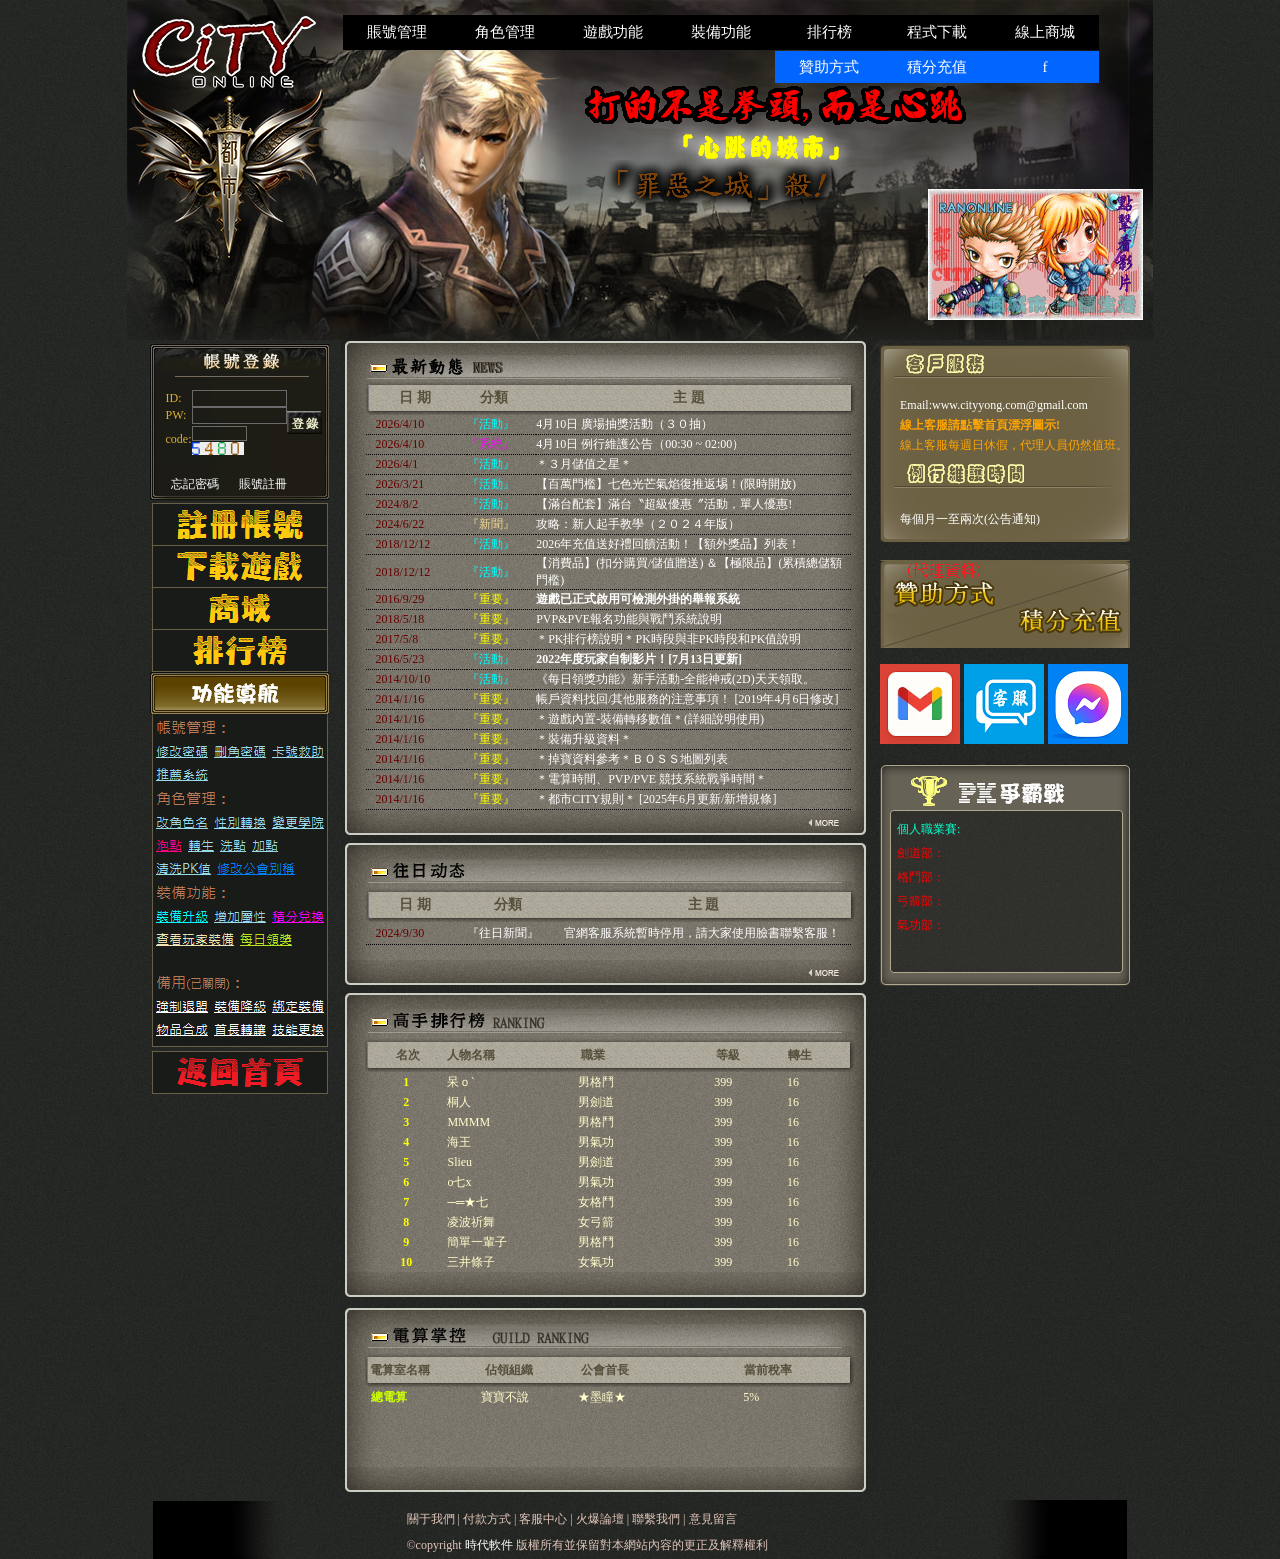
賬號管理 (397, 32)
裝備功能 (721, 32)
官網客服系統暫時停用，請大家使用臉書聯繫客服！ (702, 933)
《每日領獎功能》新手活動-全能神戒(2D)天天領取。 (675, 679)
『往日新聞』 (503, 933)
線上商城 (1045, 32)
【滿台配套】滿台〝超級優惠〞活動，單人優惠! (664, 504)
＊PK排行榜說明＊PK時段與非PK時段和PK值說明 (668, 639)
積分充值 (937, 67)
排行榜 (829, 32)
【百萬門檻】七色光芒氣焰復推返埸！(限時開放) (666, 484)
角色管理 (505, 32)
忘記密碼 (195, 484)
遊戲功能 (613, 32)
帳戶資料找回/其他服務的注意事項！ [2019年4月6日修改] (687, 699)
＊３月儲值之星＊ (584, 464)
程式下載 (937, 32)
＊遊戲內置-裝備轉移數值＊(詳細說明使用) (650, 719)
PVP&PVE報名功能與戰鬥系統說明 (629, 619)
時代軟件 (490, 1545)
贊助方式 (829, 67)
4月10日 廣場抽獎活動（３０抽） (624, 424)
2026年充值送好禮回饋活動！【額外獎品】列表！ (668, 544)
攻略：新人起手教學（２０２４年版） (638, 524)
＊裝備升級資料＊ (584, 739)
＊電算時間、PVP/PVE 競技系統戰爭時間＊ (651, 779)
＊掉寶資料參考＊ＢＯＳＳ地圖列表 (632, 759)
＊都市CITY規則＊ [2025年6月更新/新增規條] (656, 799)
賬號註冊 (263, 484)
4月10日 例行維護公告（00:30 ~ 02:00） (640, 444)
